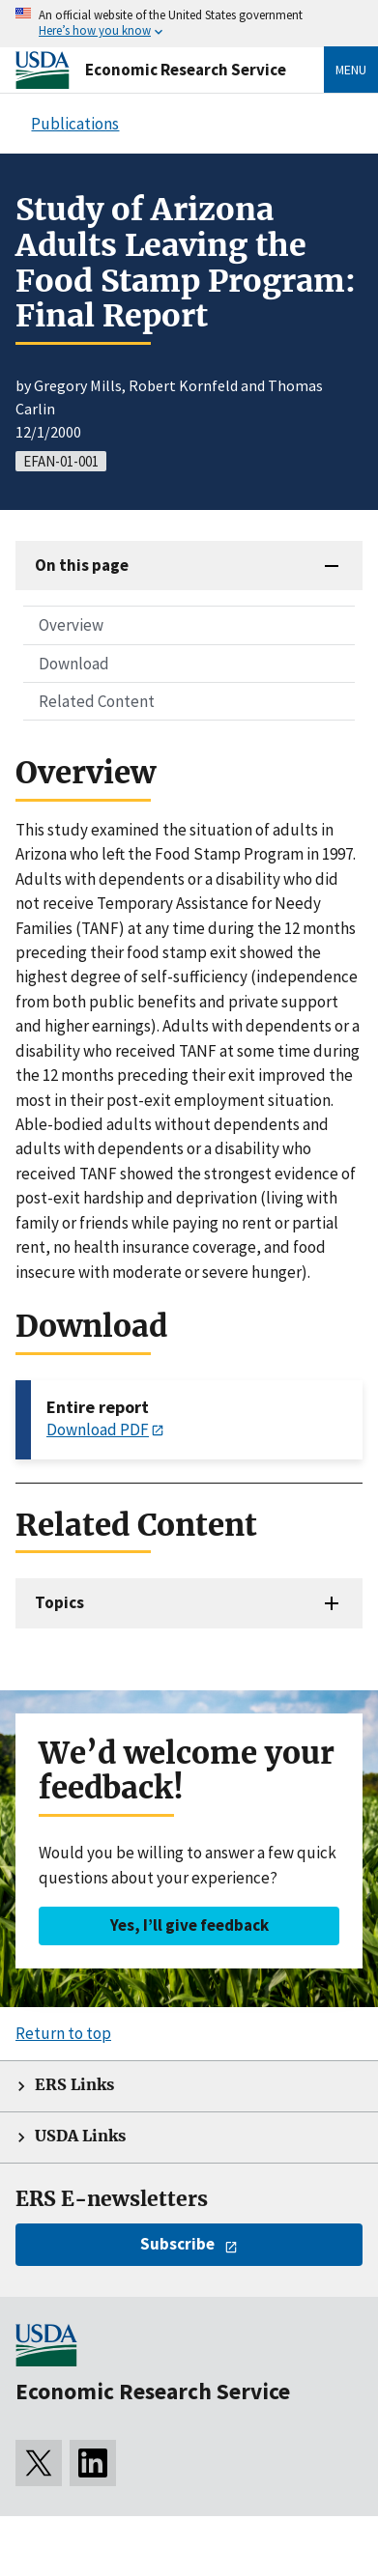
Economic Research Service (185, 69)
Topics (59, 1602)
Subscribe (177, 2243)
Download (74, 663)
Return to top (63, 2033)
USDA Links (80, 2136)
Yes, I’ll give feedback (189, 1925)
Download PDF (97, 1429)
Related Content (97, 701)
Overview (71, 625)
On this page (82, 565)
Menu (350, 69)
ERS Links (74, 2085)
